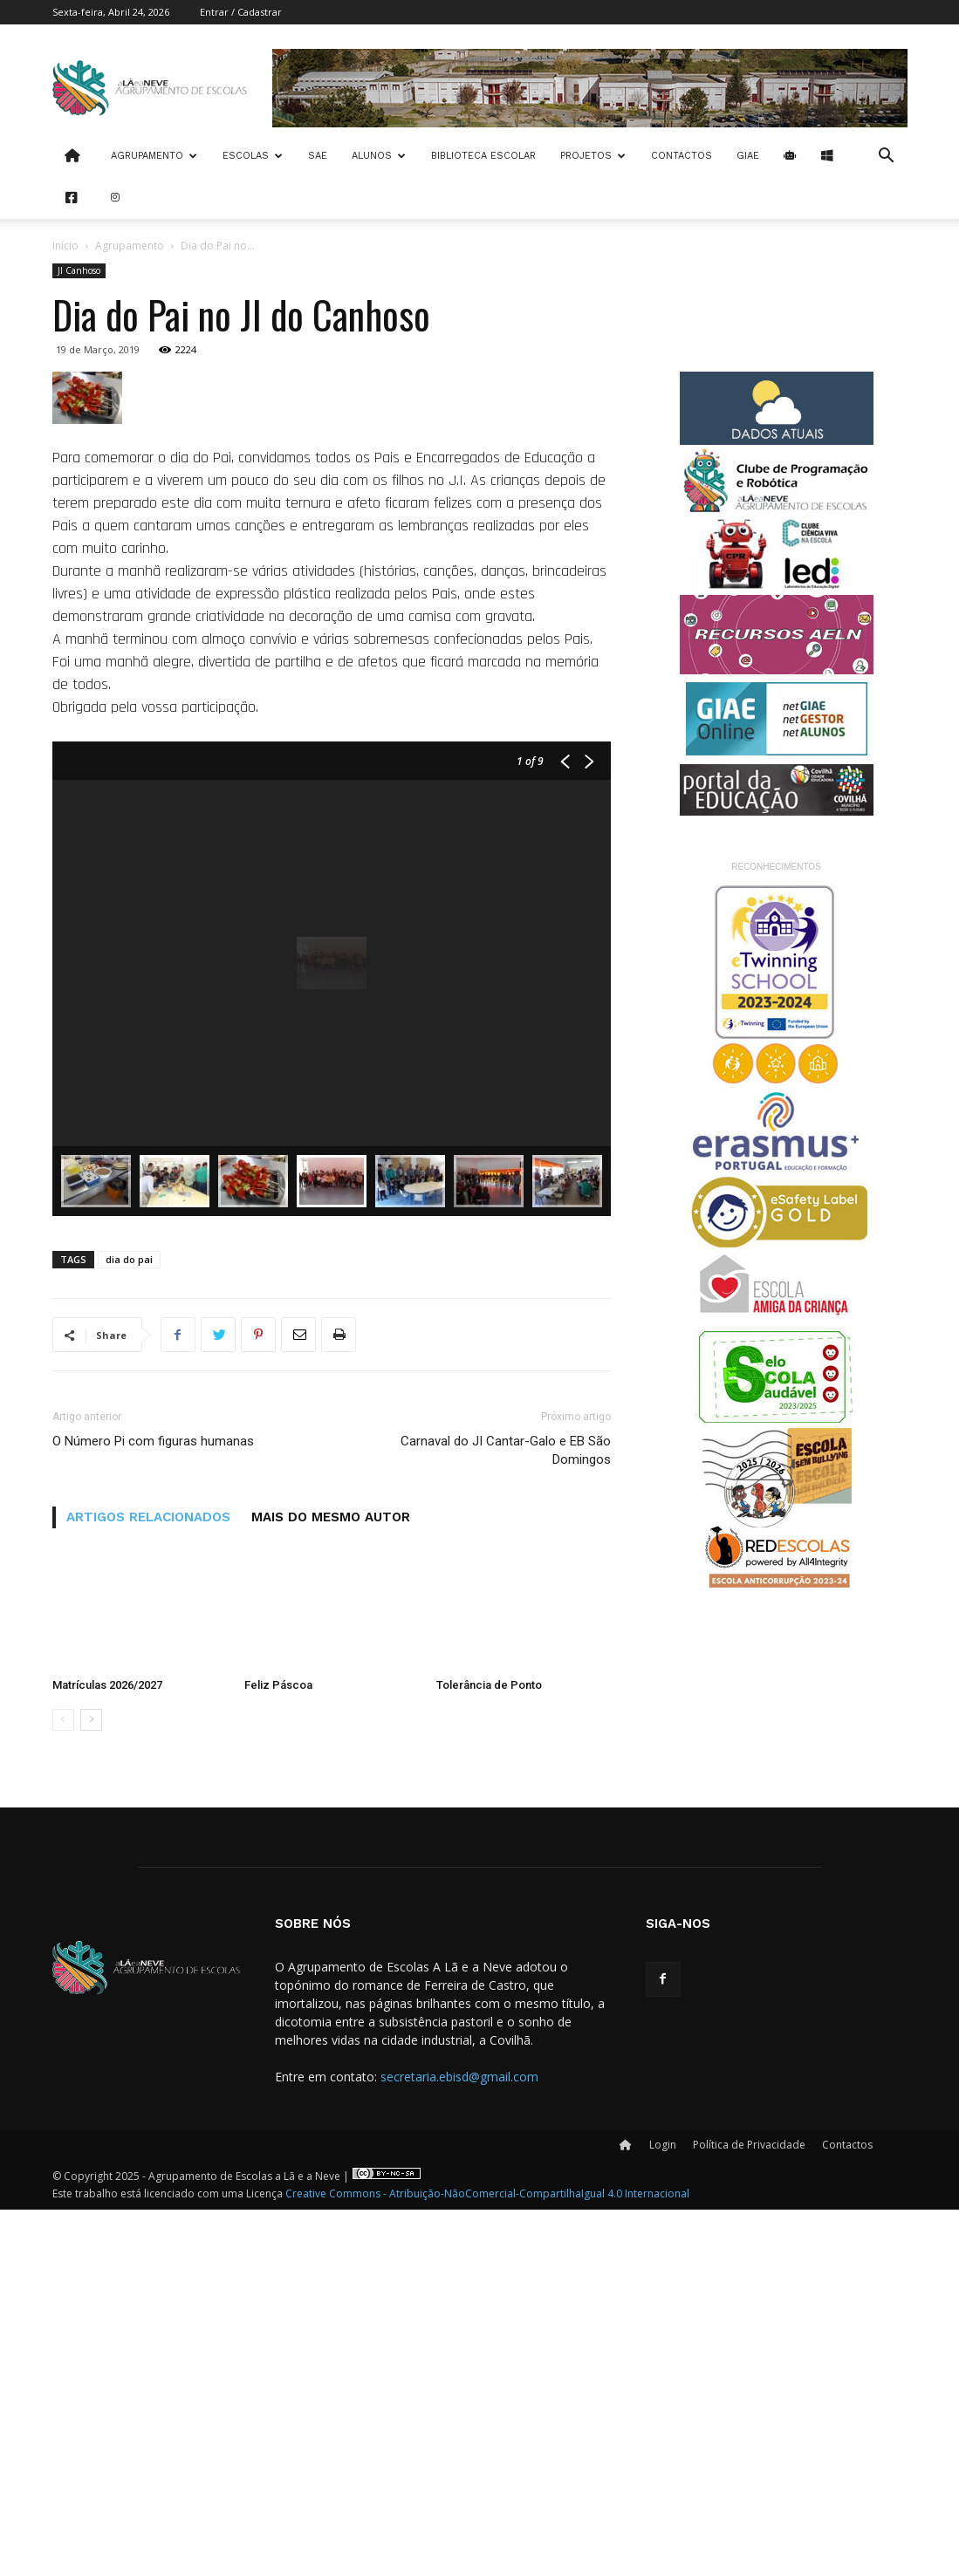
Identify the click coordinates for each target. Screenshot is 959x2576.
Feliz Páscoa (278, 2051)
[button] (887, 157)
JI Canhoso (79, 270)
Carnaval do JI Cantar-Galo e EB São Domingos (506, 1817)
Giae (747, 155)
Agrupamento (154, 155)
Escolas (253, 155)
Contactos (681, 155)
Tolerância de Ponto (489, 2051)
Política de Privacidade (749, 2511)
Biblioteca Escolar (483, 155)
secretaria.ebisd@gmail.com (459, 2443)
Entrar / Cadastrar (241, 11)
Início (65, 245)
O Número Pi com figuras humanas (153, 1807)
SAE (317, 155)
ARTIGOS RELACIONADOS (148, 1883)
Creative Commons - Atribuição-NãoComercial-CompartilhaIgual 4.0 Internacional (487, 2559)
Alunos (379, 155)
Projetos (593, 155)
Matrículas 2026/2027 (107, 2051)
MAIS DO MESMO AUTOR (330, 1883)
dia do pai (129, 1625)
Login (662, 2511)
